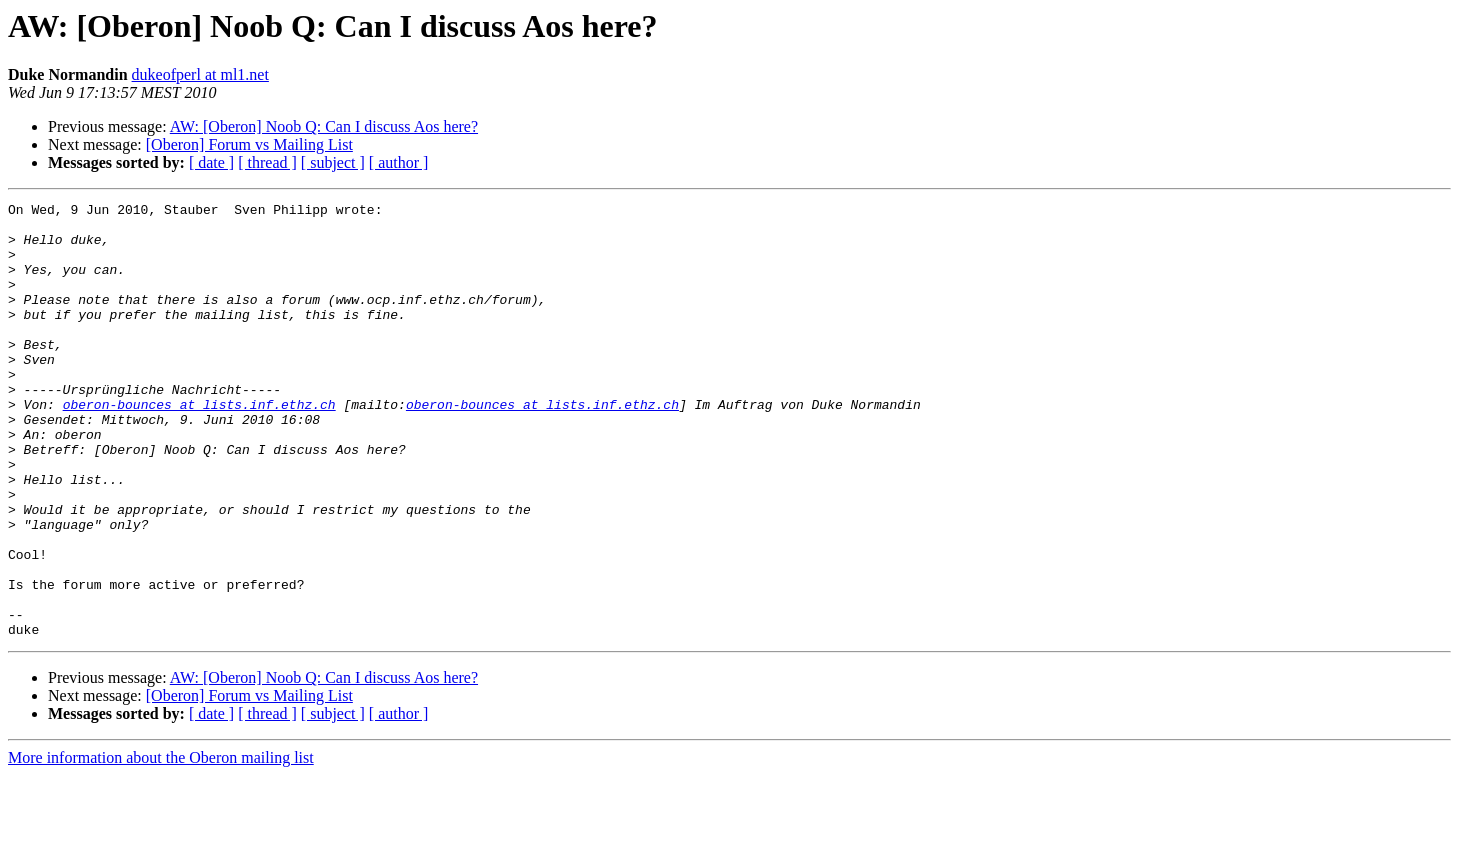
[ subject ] (333, 162)
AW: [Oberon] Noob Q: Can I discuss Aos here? (324, 126)
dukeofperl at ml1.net (200, 74)
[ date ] (211, 162)
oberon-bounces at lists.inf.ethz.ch (199, 446)
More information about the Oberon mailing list (161, 844)
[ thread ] (267, 162)
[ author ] (399, 162)
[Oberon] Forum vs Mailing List (249, 144)
